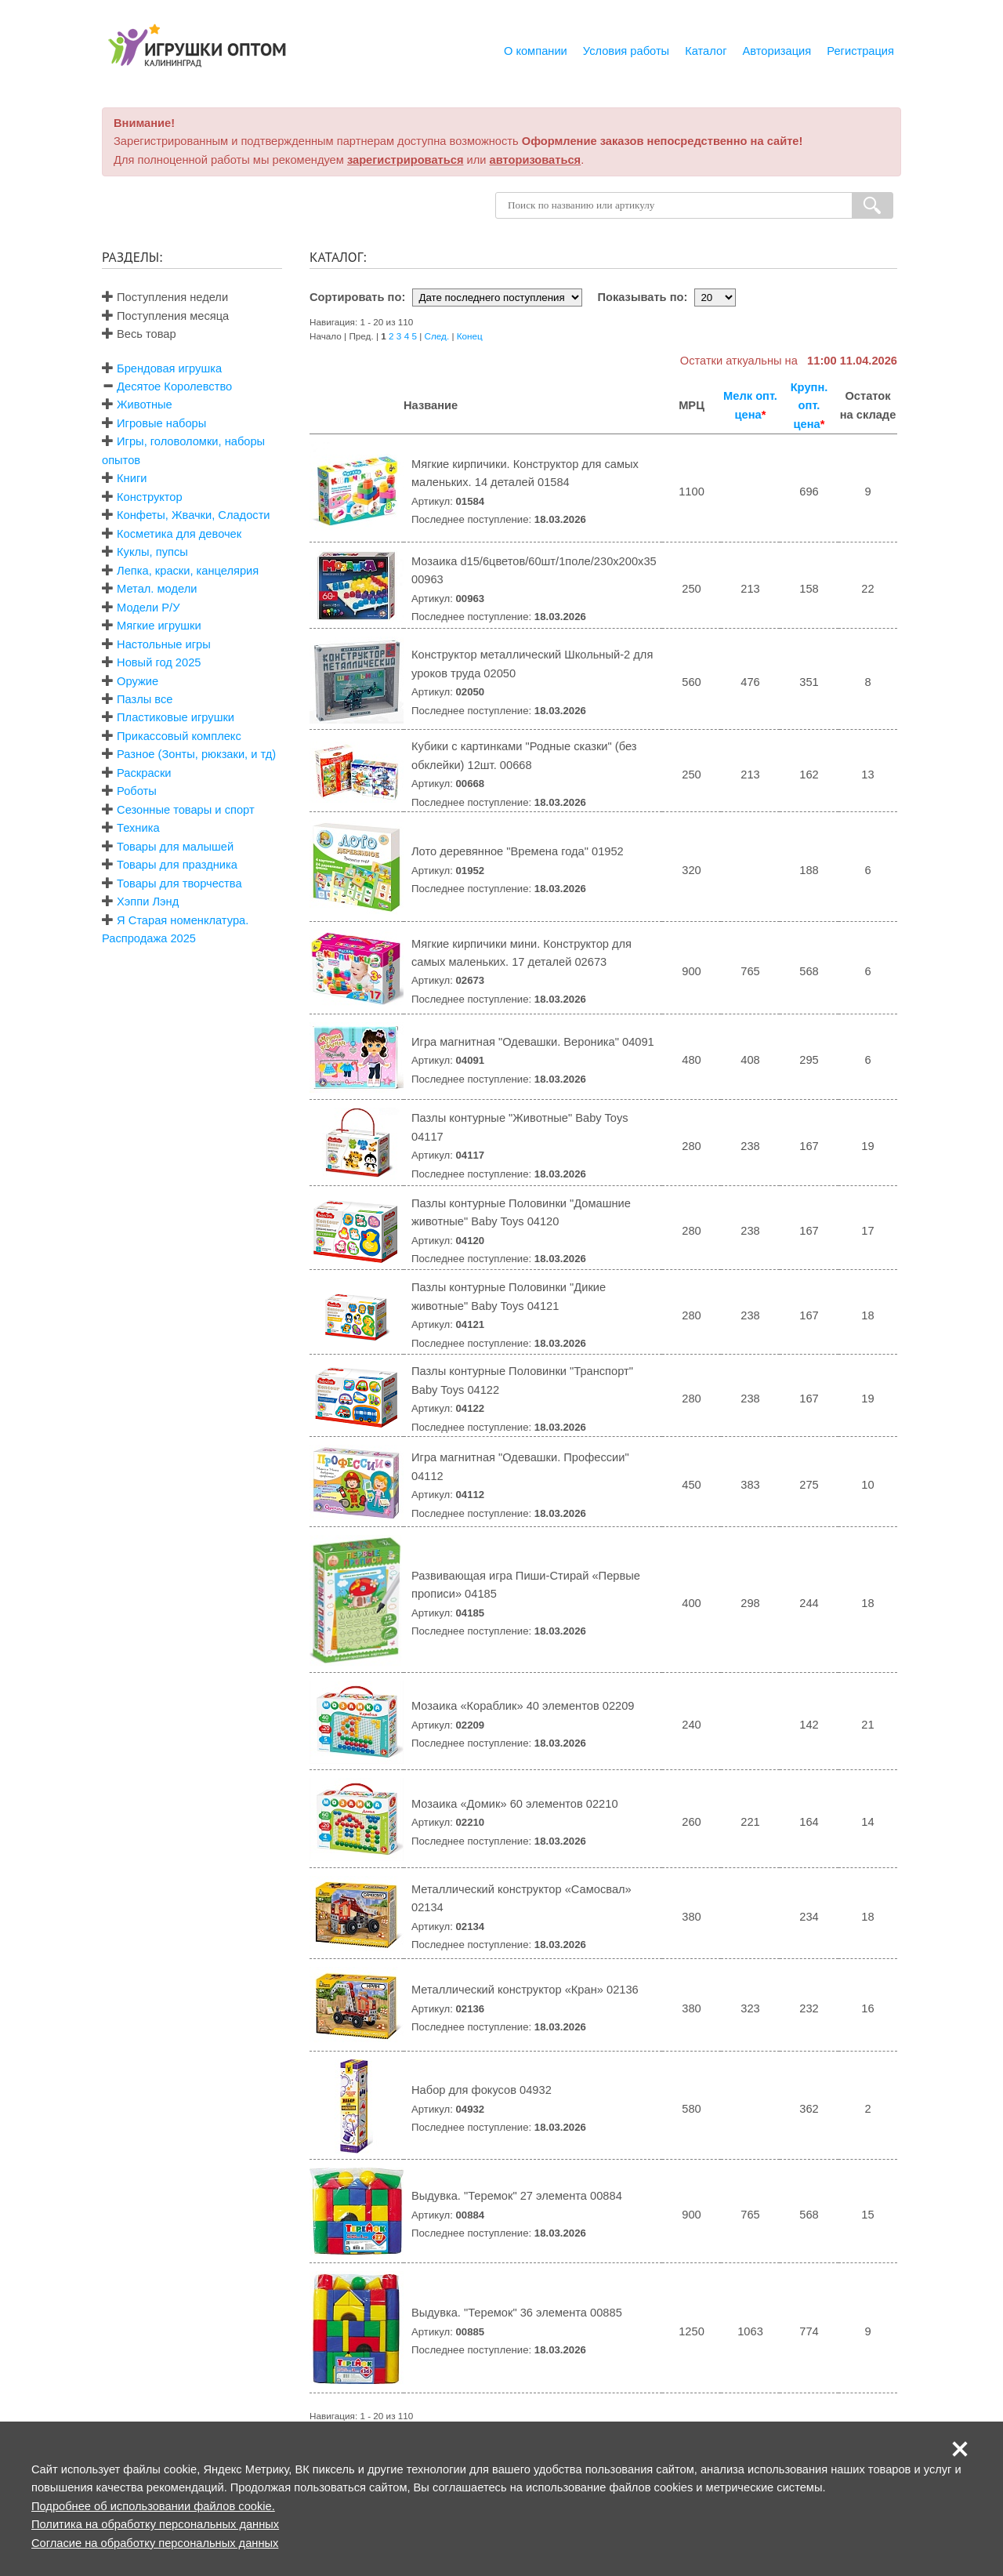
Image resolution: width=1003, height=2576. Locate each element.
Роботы (137, 791)
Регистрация (860, 51)
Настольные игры (164, 644)
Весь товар (139, 334)
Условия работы (626, 51)
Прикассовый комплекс (179, 736)
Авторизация (777, 51)
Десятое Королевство (174, 386)
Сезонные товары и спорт (186, 810)
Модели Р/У (148, 607)
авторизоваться (535, 160)
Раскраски (144, 773)
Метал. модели (157, 588)
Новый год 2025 (159, 662)
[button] (960, 2449)
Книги (132, 478)
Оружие (137, 681)
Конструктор (150, 497)
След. (437, 336)
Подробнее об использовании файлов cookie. (153, 2506)
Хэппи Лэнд (148, 901)
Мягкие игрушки (159, 625)
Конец (470, 336)
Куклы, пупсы (152, 552)
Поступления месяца (165, 316)
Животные (144, 404)
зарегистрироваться (405, 160)
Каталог (705, 51)
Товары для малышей (175, 846)
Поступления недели (165, 297)
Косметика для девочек (179, 534)
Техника (138, 828)
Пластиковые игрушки (175, 717)
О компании (535, 51)
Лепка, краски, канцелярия (188, 570)
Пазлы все (144, 699)
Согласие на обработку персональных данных (154, 2543)
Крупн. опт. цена (809, 405)
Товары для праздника (177, 864)
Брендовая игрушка (169, 368)
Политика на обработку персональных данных (155, 2524)
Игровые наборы (161, 423)
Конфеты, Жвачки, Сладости (193, 515)
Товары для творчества (179, 883)
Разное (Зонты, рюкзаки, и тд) (196, 754)
